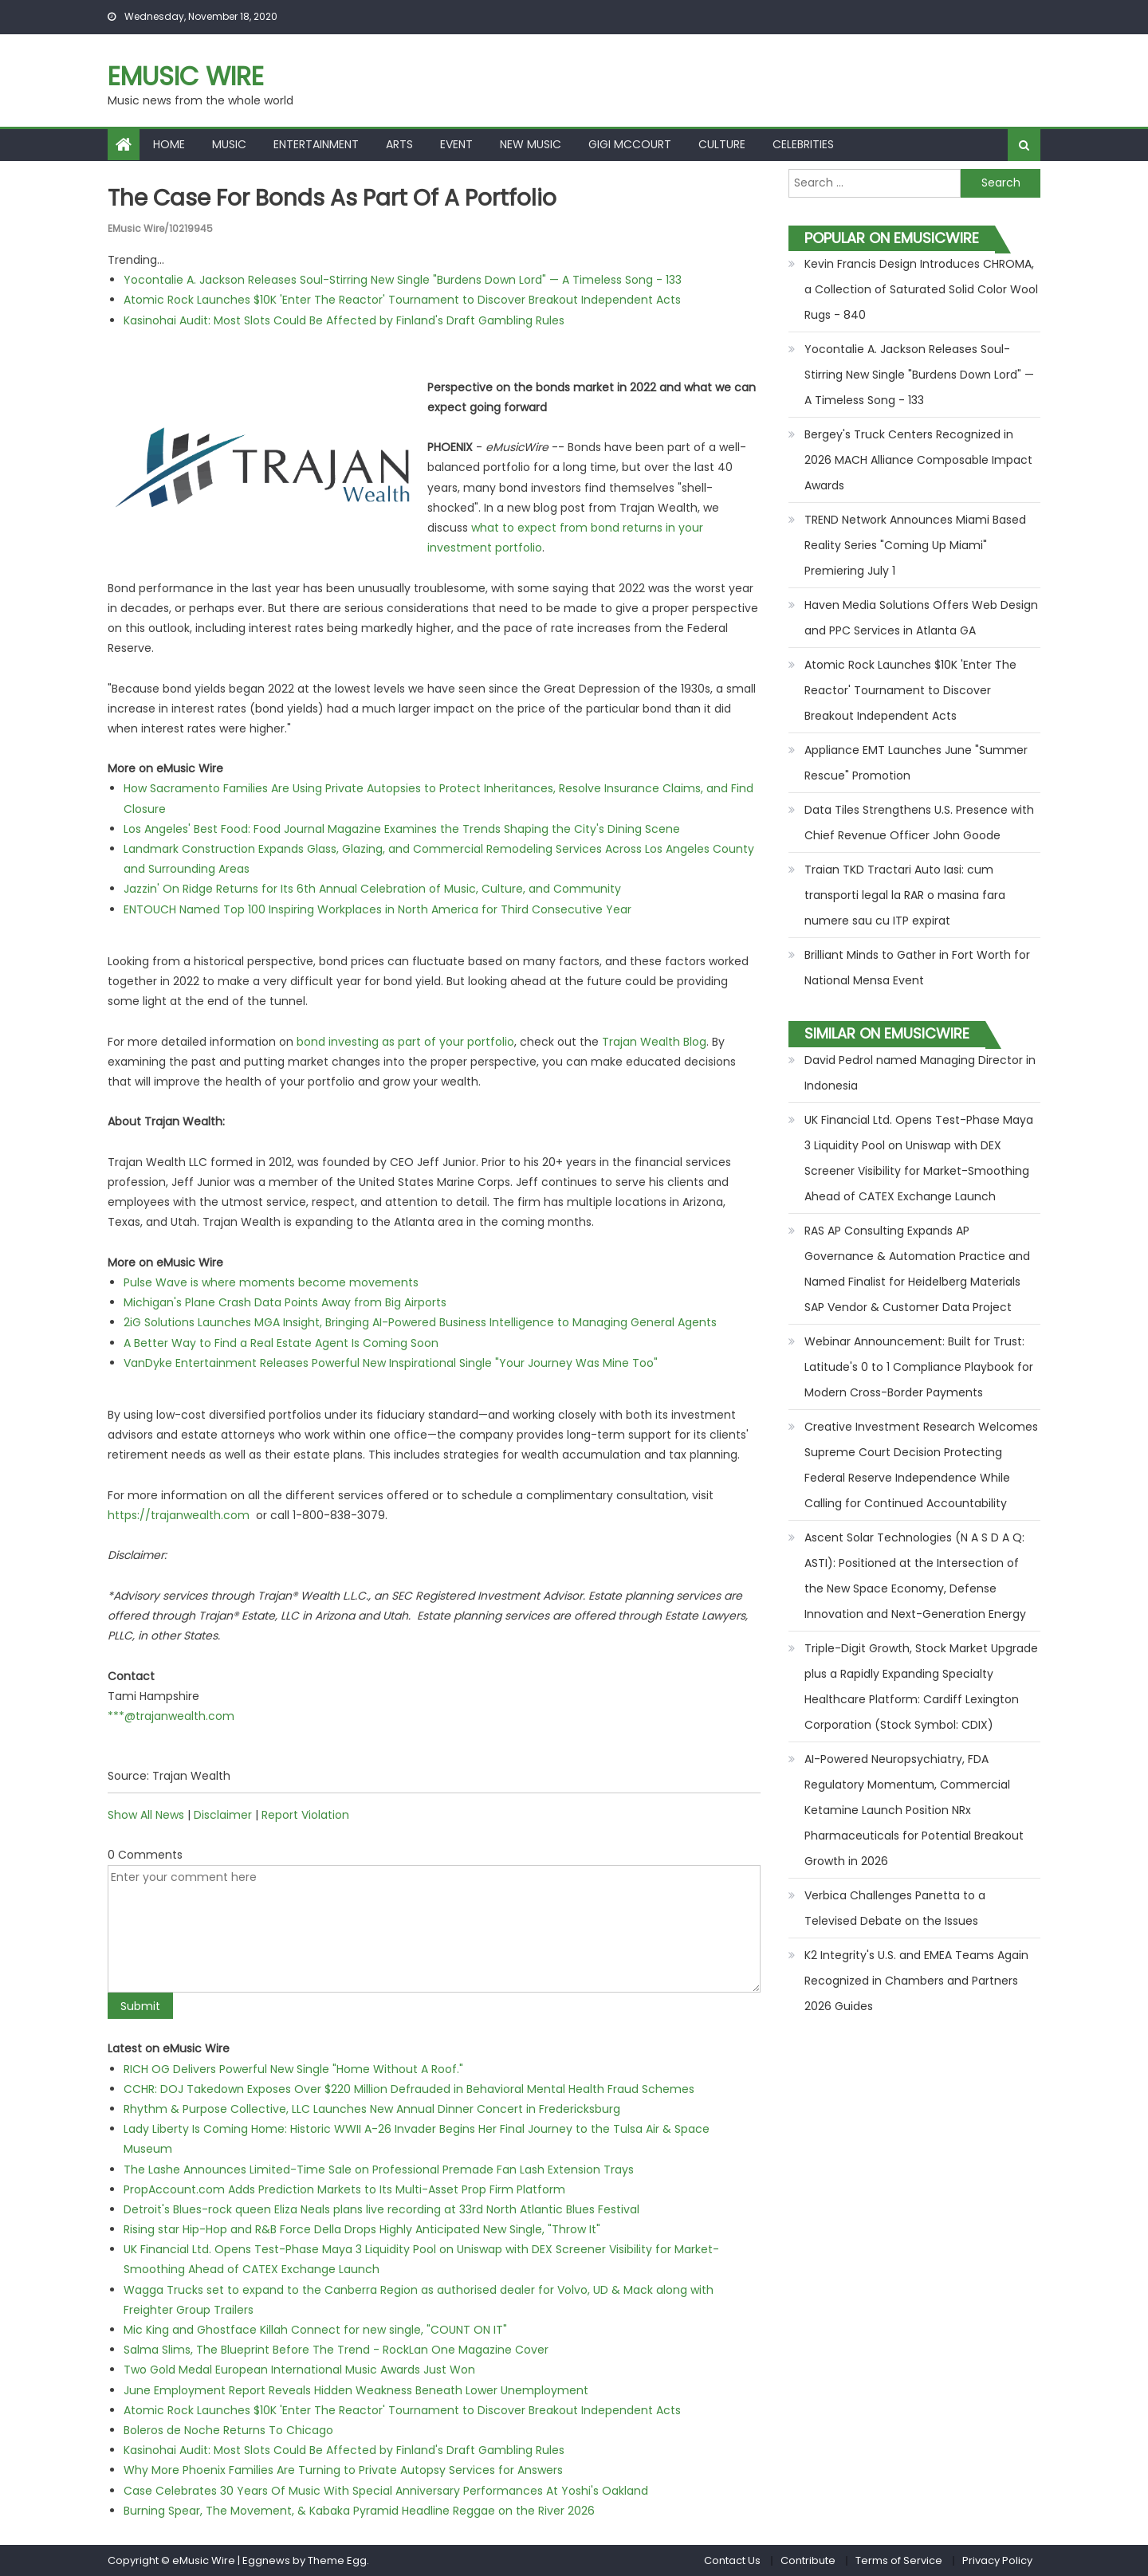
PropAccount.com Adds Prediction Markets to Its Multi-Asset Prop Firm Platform (344, 2189)
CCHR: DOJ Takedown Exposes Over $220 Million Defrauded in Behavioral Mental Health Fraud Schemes (409, 2089)
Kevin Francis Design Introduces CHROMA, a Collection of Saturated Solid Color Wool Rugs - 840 (921, 289)
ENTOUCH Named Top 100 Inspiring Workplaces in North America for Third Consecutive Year (377, 909)
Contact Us (732, 2560)
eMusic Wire (186, 76)
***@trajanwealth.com (171, 1716)
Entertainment (316, 144)
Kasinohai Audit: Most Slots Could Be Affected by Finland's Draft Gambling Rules (344, 320)
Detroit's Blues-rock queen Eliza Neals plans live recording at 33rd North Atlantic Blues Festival (381, 2209)
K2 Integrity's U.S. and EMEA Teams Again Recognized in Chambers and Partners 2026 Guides (916, 1980)
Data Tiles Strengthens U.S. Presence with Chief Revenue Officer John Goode (919, 822)
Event (456, 144)
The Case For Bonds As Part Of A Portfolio (332, 198)
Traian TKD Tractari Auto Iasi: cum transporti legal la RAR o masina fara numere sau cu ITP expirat (904, 895)
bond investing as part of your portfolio (405, 1042)
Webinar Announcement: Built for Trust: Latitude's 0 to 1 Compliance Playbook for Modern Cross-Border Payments (918, 1366)
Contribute (807, 2560)
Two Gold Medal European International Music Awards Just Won (299, 2370)
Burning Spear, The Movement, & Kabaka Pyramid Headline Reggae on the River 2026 (359, 2511)
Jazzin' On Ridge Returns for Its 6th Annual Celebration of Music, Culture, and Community (372, 889)
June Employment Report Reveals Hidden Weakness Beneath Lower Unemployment (356, 2390)
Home (169, 144)
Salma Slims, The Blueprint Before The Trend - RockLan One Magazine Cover (336, 2350)
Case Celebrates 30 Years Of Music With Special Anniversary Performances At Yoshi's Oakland (386, 2491)
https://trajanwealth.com (179, 1515)
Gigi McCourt (629, 144)
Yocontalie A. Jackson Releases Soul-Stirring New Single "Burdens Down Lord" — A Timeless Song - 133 (403, 280)
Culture (721, 144)
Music (229, 144)
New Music (530, 144)
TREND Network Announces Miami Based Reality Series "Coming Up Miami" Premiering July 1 (915, 545)
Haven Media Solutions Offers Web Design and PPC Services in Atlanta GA (921, 617)
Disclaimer (223, 1815)
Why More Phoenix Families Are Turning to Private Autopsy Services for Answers (343, 2470)
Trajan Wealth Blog (654, 1042)
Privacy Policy (997, 2560)
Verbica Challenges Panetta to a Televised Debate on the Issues (894, 1908)
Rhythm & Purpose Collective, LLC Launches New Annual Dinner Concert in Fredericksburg (372, 2109)
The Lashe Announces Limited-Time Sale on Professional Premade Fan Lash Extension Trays (379, 2169)
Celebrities (803, 144)
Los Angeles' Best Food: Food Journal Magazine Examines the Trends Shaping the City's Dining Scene (402, 829)
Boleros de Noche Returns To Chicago (228, 2430)
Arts (399, 144)
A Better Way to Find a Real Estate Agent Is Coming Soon (281, 1343)
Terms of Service (898, 2560)
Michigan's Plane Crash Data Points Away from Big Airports (285, 1302)
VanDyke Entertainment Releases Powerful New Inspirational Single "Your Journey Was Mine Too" (391, 1363)
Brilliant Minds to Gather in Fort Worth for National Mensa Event (917, 967)
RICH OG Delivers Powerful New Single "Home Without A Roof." (293, 2069)
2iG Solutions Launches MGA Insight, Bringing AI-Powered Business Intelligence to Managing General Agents (420, 1322)
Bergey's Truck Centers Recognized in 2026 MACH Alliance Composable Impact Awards (918, 459)
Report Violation (305, 1815)
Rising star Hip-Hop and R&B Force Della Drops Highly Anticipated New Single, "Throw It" (362, 2229)
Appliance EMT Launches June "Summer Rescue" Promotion (916, 762)
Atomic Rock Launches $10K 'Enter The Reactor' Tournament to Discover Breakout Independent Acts (402, 300)
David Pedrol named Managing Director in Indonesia (920, 1073)
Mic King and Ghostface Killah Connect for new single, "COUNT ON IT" (315, 2330)
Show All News (146, 1815)
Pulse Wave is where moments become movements (271, 1282)
